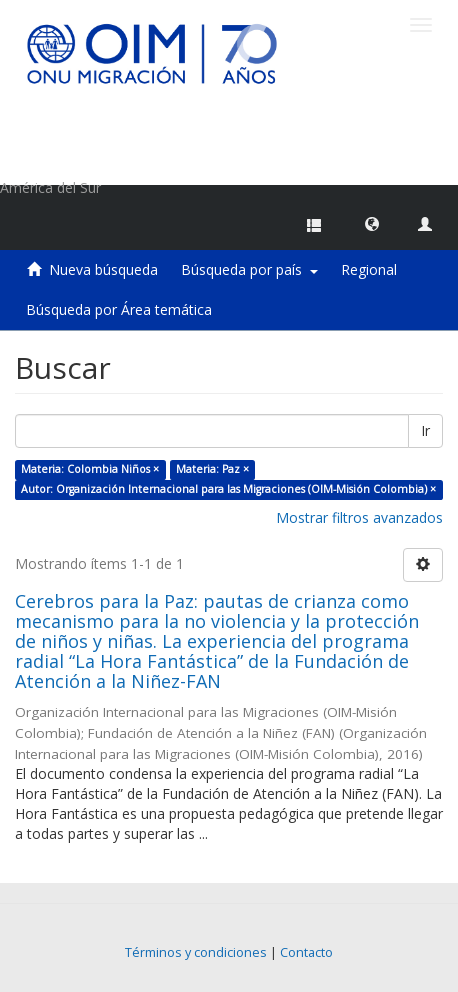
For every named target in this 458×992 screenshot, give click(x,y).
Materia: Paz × (212, 469)
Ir (425, 430)
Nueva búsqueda (103, 269)
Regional (369, 269)
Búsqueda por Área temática (119, 309)
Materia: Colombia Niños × (90, 469)
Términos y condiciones (196, 952)
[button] (372, 223)
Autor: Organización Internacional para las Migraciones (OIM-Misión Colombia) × (228, 489)
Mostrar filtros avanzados (359, 517)
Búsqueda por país (249, 269)
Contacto (306, 952)
